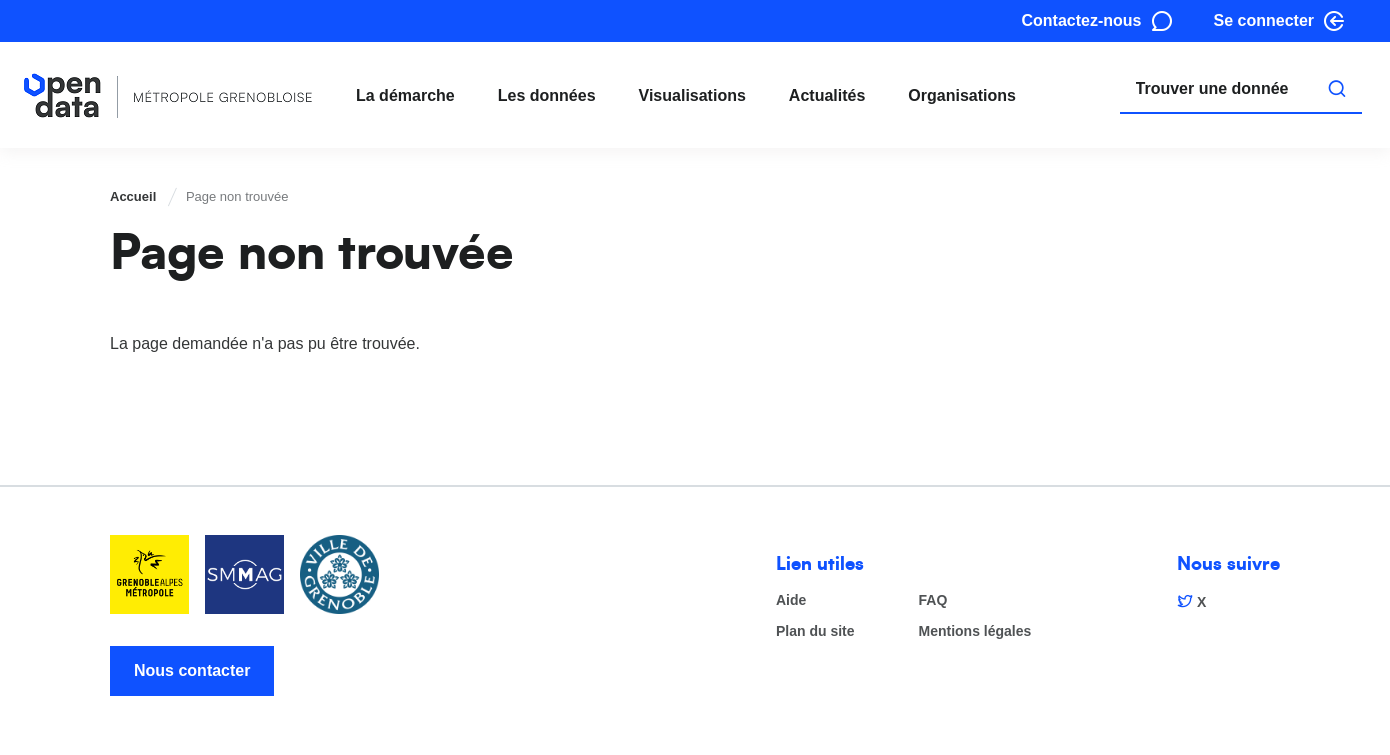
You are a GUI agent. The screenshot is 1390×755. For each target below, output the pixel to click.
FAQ (933, 600)
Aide (791, 600)
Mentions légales (975, 631)
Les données (547, 95)
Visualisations (692, 95)
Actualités (827, 95)
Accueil (133, 196)
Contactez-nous (1082, 20)
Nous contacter (192, 670)
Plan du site (815, 631)
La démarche (405, 95)
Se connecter (1264, 20)
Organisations (962, 95)
